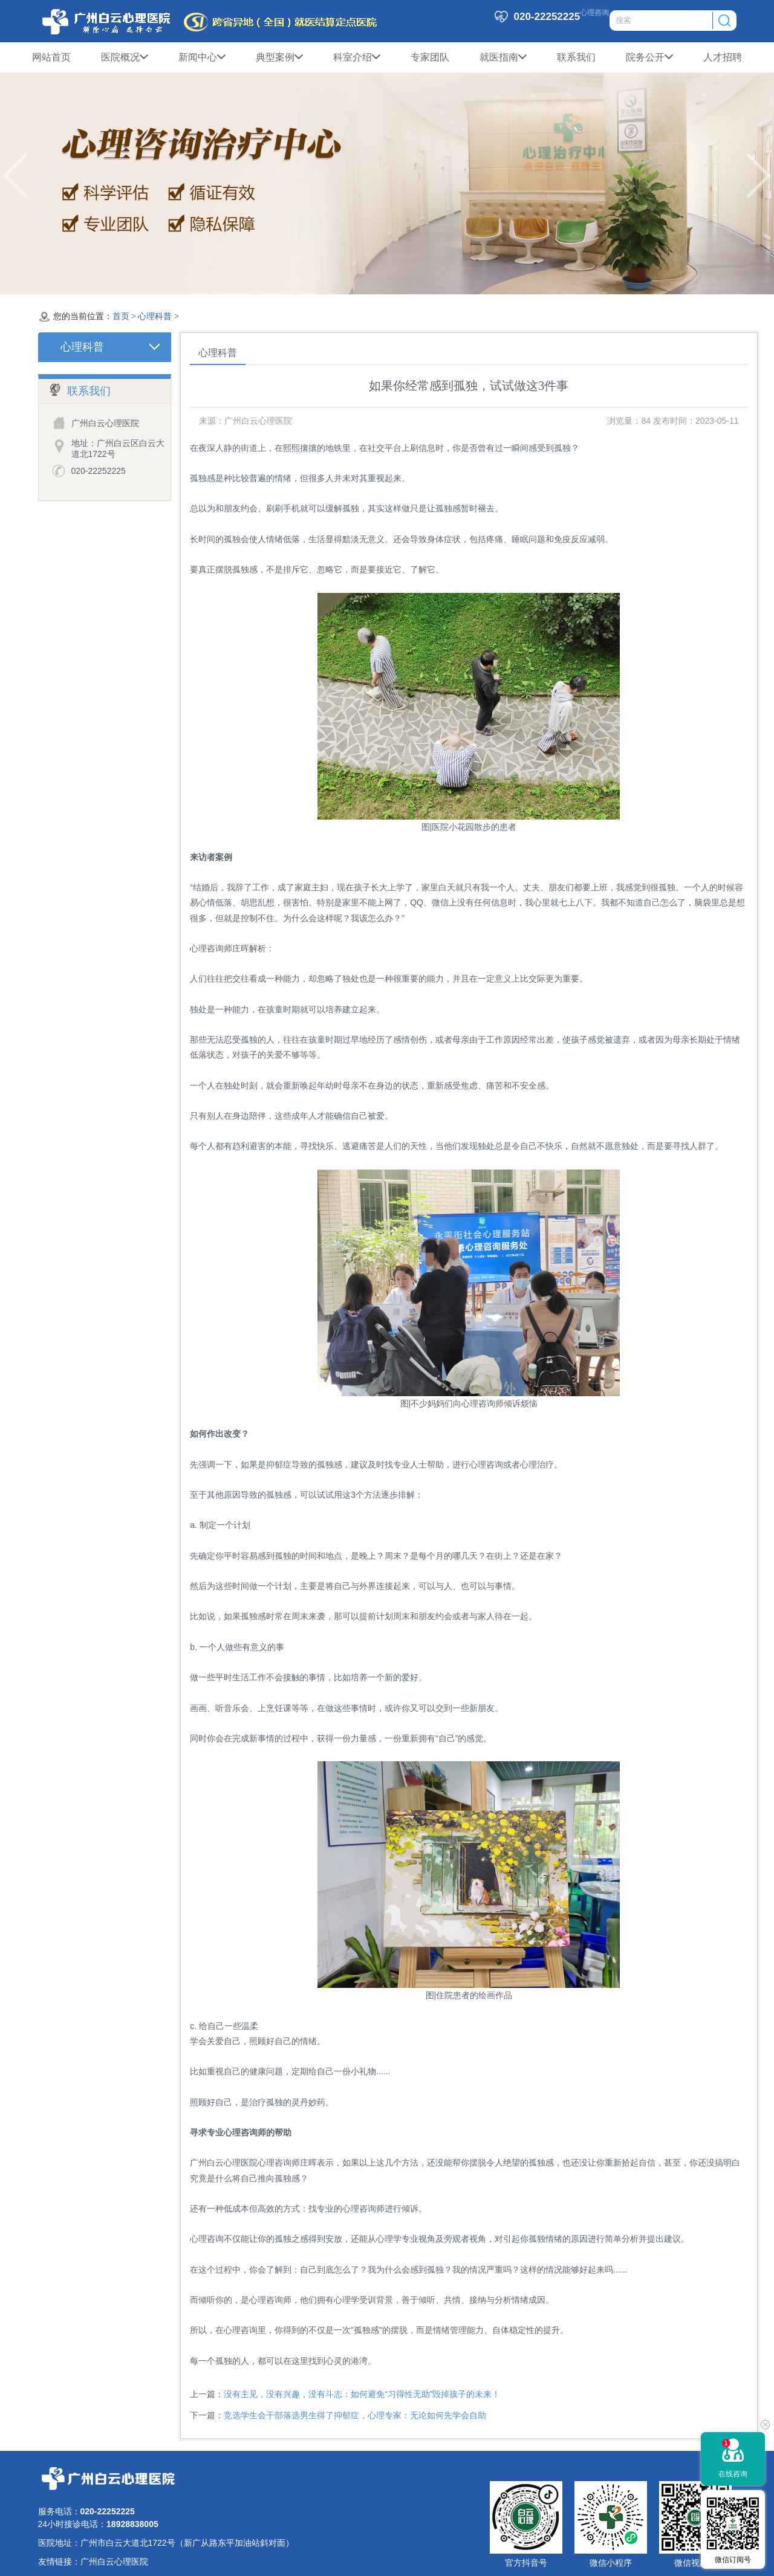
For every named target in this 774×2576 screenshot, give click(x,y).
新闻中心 (202, 57)
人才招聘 (722, 57)
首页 (120, 316)
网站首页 (51, 57)
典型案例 (279, 57)
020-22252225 (98, 471)
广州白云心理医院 (114, 2561)
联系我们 (576, 57)
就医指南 (503, 57)
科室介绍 (356, 57)
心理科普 (155, 316)
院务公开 (649, 57)
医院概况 (124, 57)
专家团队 (430, 57)
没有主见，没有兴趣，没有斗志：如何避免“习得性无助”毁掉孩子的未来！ (362, 2394)
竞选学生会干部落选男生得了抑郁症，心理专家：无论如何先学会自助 (355, 2415)
